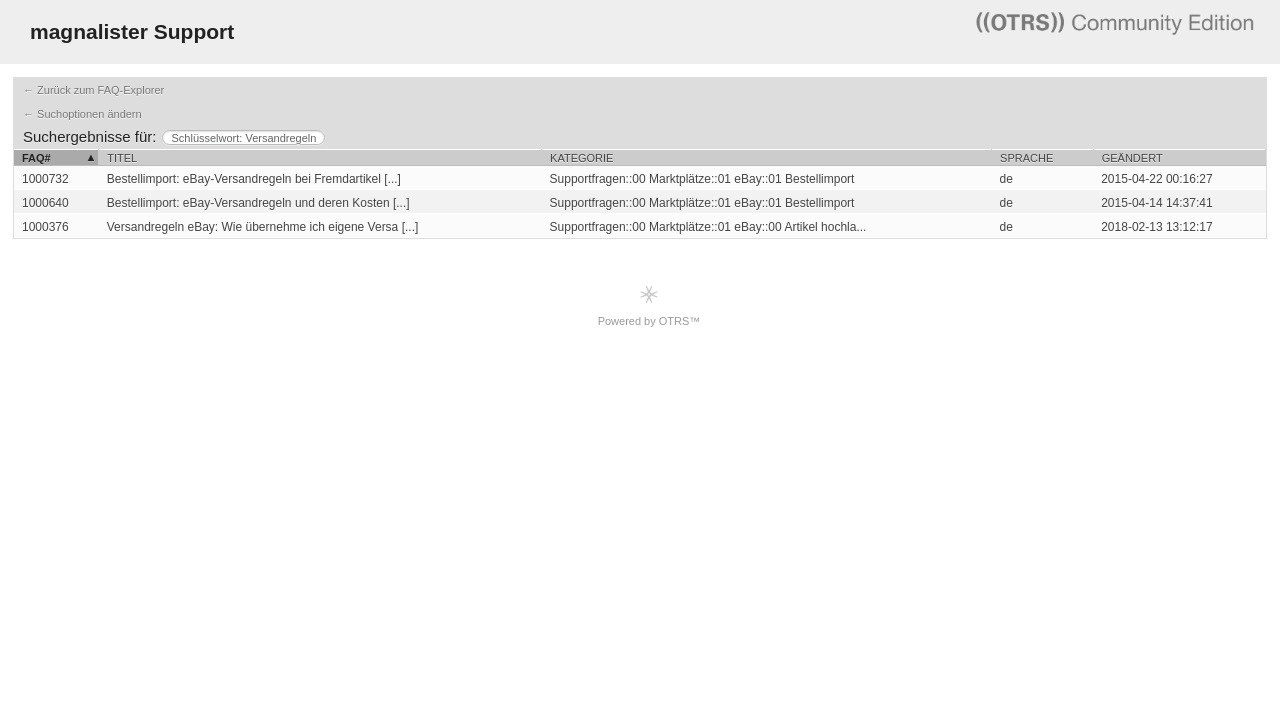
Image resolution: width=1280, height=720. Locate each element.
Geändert (1132, 158)
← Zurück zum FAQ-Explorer (93, 90)
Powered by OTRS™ (649, 305)
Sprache (1026, 158)
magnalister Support (132, 31)
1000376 (45, 227)
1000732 (45, 179)
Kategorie (581, 158)
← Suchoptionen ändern (82, 114)
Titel (122, 158)
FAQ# (36, 158)
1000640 (45, 203)
